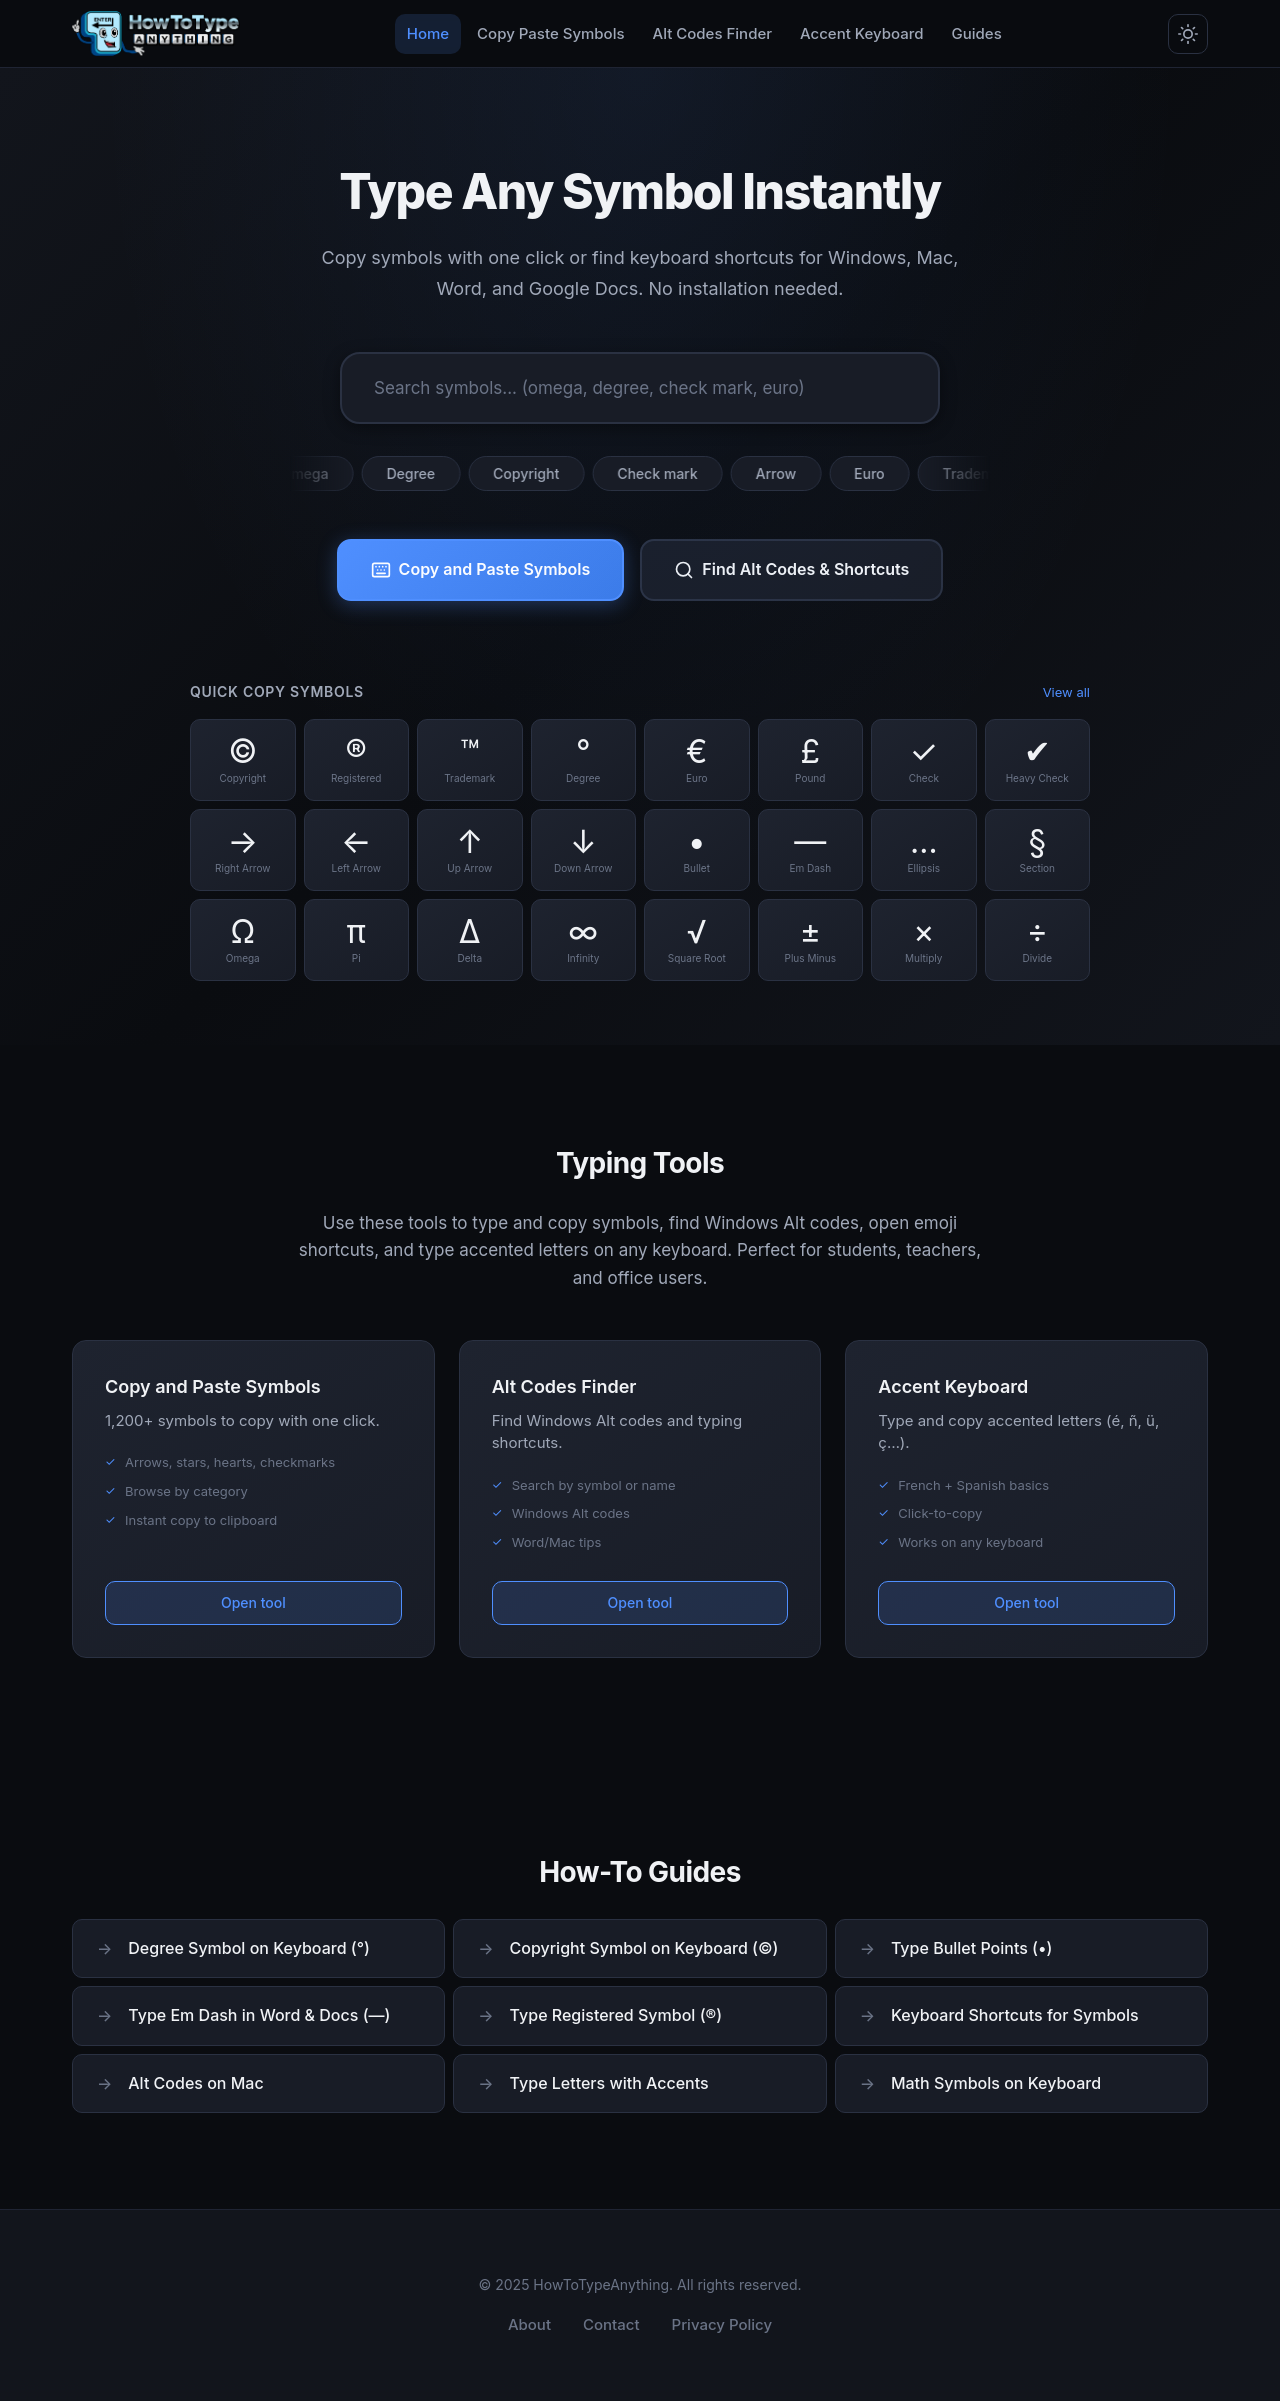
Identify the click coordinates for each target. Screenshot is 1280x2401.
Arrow (787, 473)
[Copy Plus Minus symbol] (811, 940)
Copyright (538, 473)
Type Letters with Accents (609, 2083)
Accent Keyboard (862, 33)
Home (428, 33)
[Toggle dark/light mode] (1188, 34)
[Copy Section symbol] (1038, 850)
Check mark (669, 473)
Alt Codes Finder (713, 33)
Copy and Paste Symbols (481, 569)
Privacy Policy (722, 2324)
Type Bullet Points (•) (972, 1948)
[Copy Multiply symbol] (924, 940)
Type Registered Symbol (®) (616, 2015)
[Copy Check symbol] (924, 760)
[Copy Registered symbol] (357, 760)
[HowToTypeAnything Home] (156, 34)
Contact (611, 2324)
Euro (881, 473)
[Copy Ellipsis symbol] (924, 850)
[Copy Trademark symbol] (470, 760)
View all (1066, 692)
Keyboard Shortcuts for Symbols (1015, 2015)
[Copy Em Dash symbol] (811, 850)
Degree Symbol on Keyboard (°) (249, 1948)
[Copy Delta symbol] (470, 940)
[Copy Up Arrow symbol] (470, 850)
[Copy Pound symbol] (811, 760)
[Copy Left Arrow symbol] (357, 850)
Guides (977, 33)
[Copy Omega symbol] (243, 940)
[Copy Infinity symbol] (584, 940)
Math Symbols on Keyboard (996, 2083)
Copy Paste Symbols (550, 33)
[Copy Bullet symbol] (697, 850)
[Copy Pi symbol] (357, 940)
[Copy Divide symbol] (1038, 940)
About (529, 2324)
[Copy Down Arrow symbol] (584, 850)
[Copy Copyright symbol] (243, 760)
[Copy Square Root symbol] (697, 940)
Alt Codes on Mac (195, 2083)
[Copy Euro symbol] (697, 760)
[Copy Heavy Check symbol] (1038, 760)
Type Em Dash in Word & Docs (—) (259, 2015)
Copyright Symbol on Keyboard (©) (644, 1948)
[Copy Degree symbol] (584, 760)
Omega (316, 473)
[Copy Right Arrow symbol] (243, 850)
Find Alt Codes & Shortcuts (791, 569)
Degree (422, 473)
